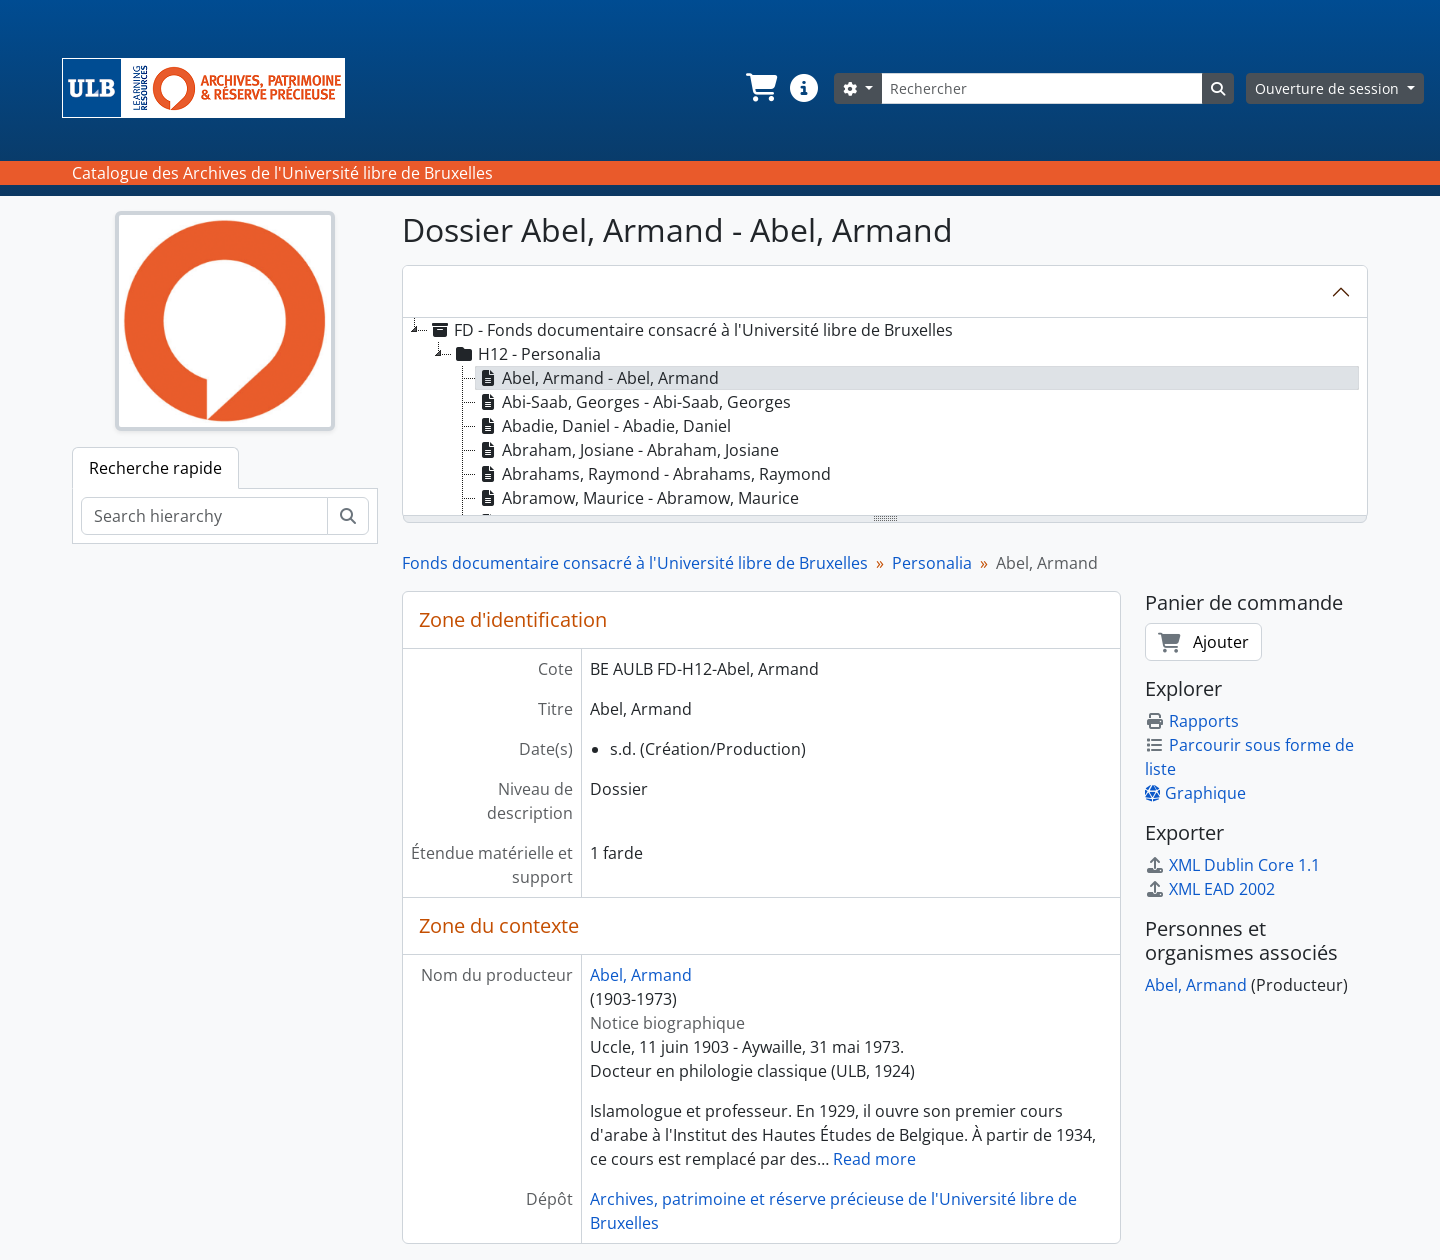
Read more (874, 1159)
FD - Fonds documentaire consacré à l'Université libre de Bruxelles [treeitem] (690, 330)
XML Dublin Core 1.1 (1232, 865)
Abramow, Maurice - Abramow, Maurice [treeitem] (637, 498)
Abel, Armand (641, 975)
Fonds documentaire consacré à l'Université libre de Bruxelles (635, 563)
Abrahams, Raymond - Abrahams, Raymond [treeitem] (653, 474)
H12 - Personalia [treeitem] (526, 354)
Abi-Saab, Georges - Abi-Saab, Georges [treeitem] (633, 402)
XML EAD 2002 (1210, 889)
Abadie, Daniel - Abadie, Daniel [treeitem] (603, 426)
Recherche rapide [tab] (155, 468)
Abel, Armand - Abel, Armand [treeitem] (597, 378)
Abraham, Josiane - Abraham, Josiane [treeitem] (627, 450)
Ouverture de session (1329, 88)
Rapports (1192, 721)
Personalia (932, 563)
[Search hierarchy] (204, 516)
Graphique (1195, 793)
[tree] (885, 418)
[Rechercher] (1042, 88)
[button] (760, 88)
